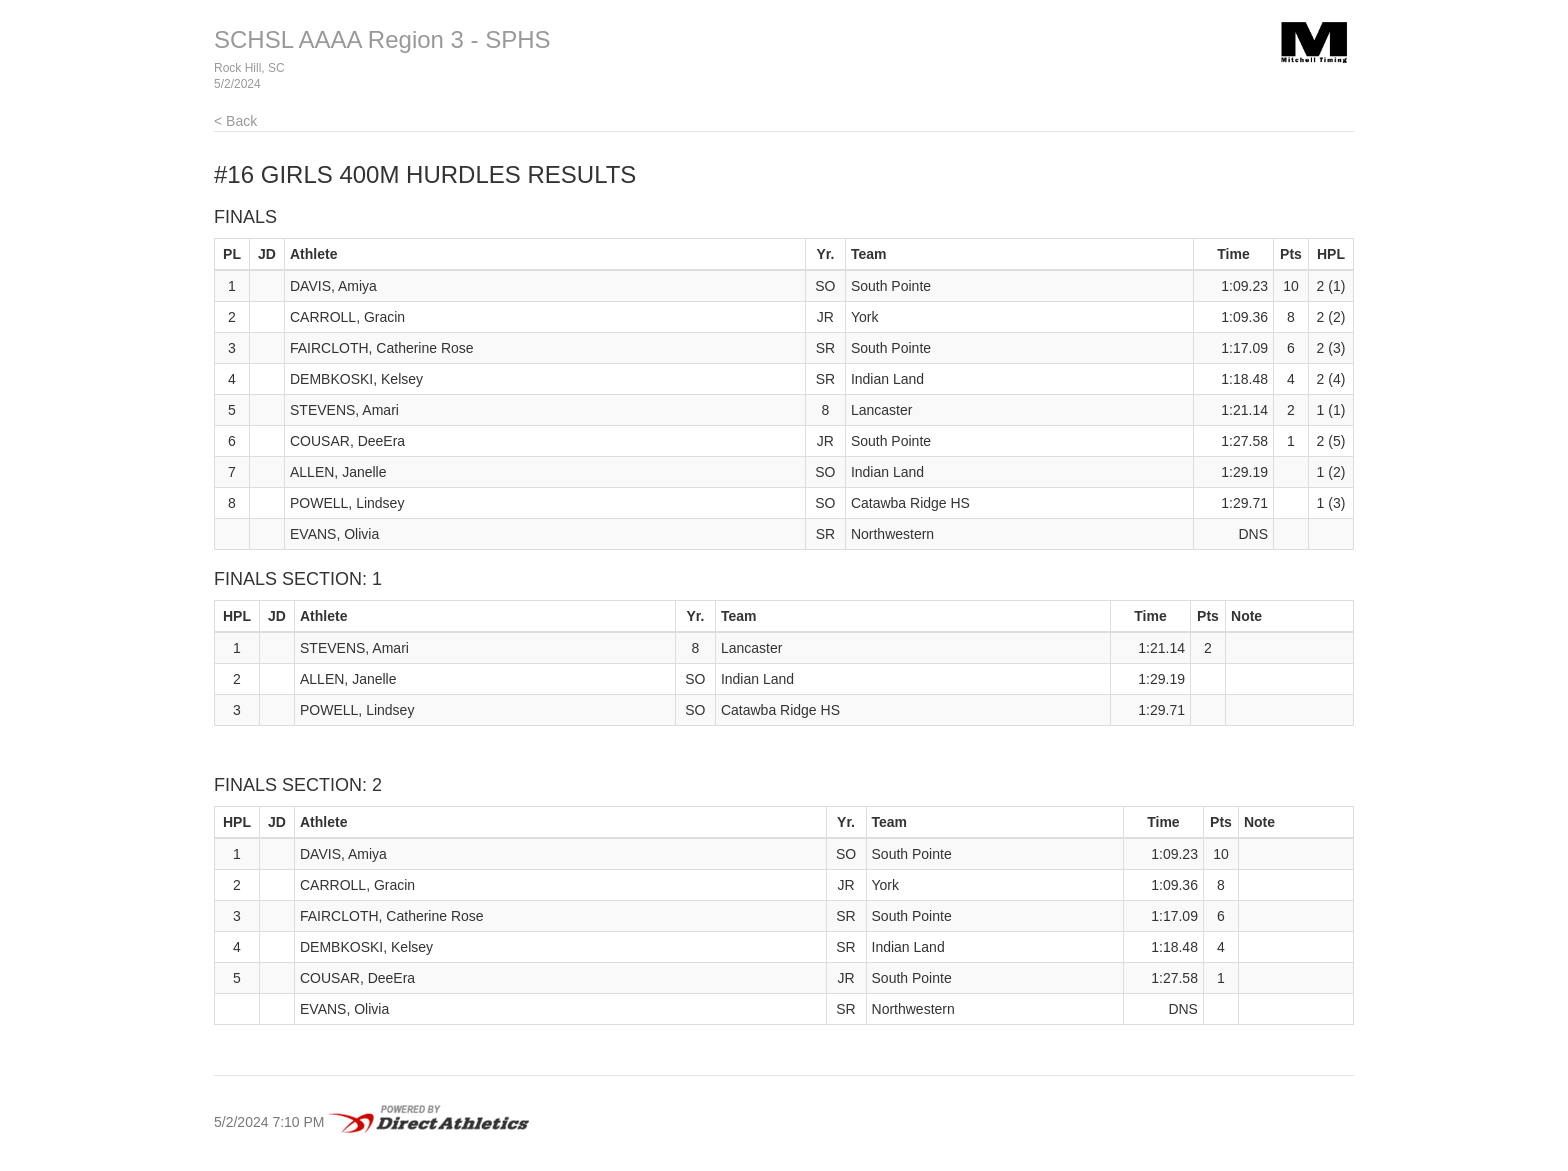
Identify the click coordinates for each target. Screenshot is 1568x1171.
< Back (235, 121)
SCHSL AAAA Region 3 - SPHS (382, 39)
